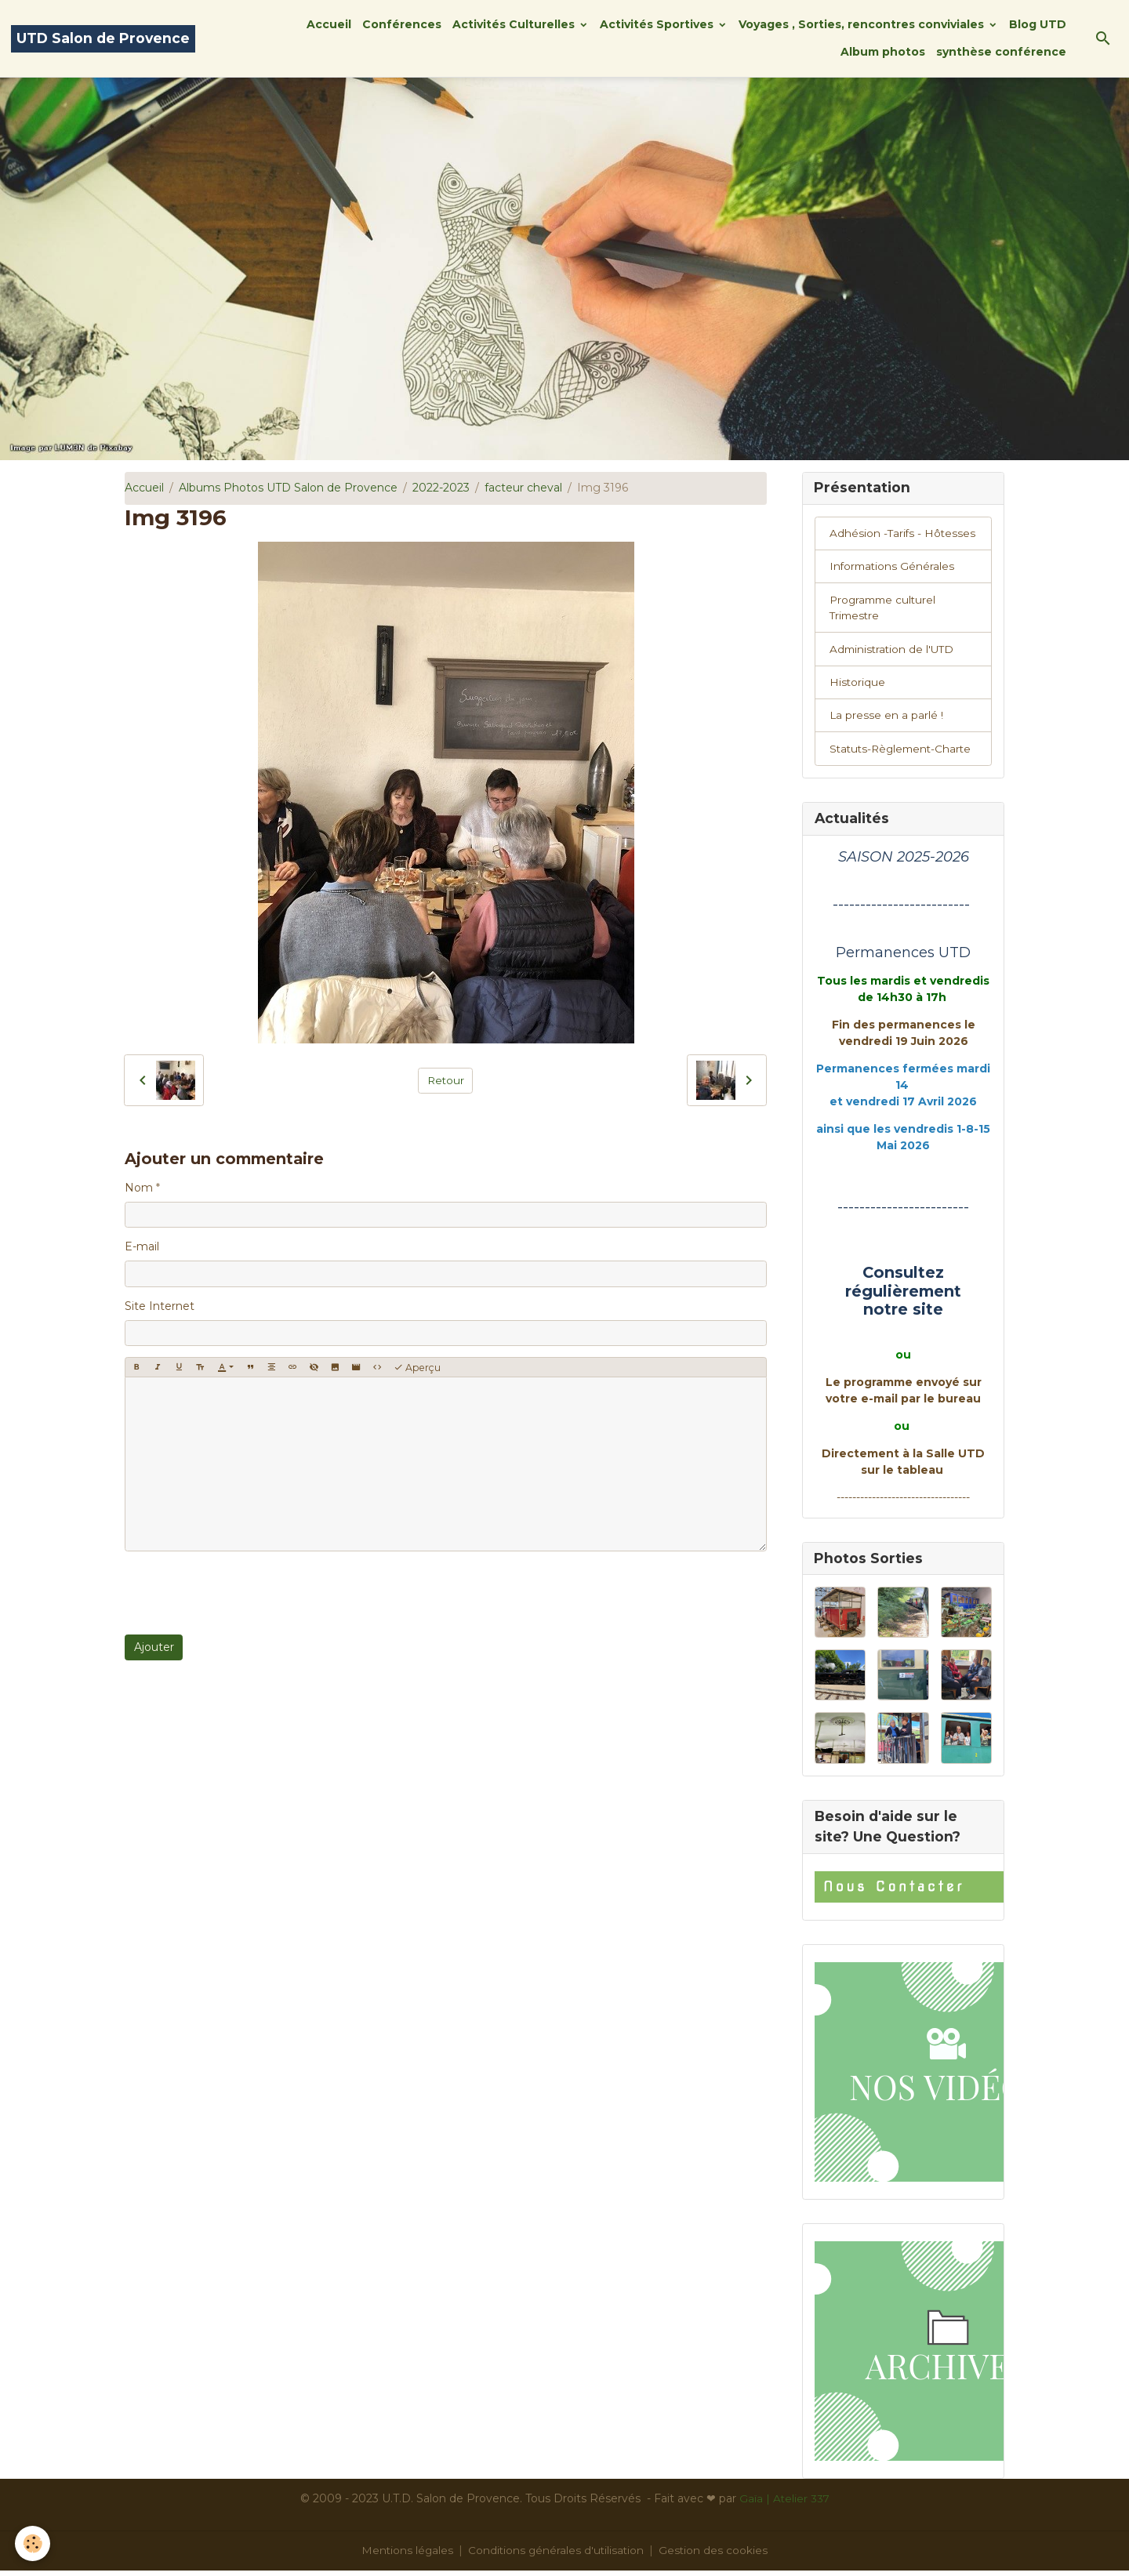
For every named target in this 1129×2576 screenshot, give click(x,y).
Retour (446, 1079)
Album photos (882, 52)
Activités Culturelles (515, 24)
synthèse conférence (1001, 52)
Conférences (401, 24)
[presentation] (244, 1593)
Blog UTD (1037, 24)
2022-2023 (441, 488)
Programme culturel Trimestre (885, 609)
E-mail (142, 1246)
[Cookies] (33, 2543)
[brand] (103, 39)
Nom (139, 1188)
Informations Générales (893, 568)
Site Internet (159, 1306)
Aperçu (417, 1367)
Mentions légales (405, 2556)
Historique (858, 685)
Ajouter (154, 1647)
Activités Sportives (658, 24)
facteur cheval (523, 488)
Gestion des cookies (716, 2556)
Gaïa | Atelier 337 (784, 2504)
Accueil (329, 24)
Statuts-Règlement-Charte (904, 753)
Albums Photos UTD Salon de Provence (288, 488)
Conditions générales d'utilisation (556, 2556)
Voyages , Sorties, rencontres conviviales (863, 24)
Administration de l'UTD (894, 651)
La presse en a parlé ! (887, 719)
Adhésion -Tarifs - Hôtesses (904, 534)
